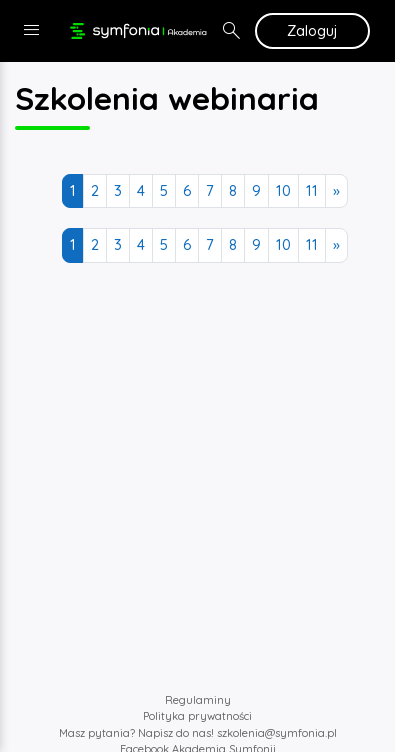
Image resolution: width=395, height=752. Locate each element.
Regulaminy (198, 700)
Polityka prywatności (197, 716)
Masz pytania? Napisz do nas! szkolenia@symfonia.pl (198, 733)
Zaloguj (312, 30)
